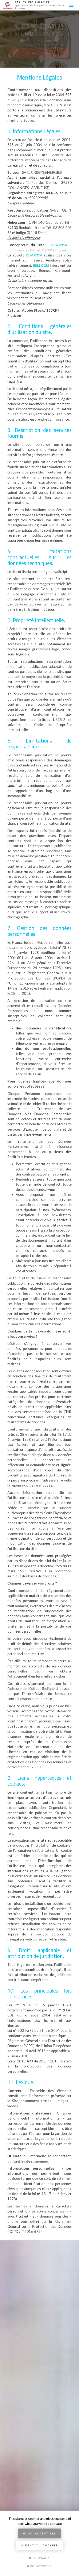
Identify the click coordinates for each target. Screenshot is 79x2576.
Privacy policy (39, 2566)
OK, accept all (39, 2533)
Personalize (39, 2558)
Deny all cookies (39, 2545)
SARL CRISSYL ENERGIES (39, 5)
